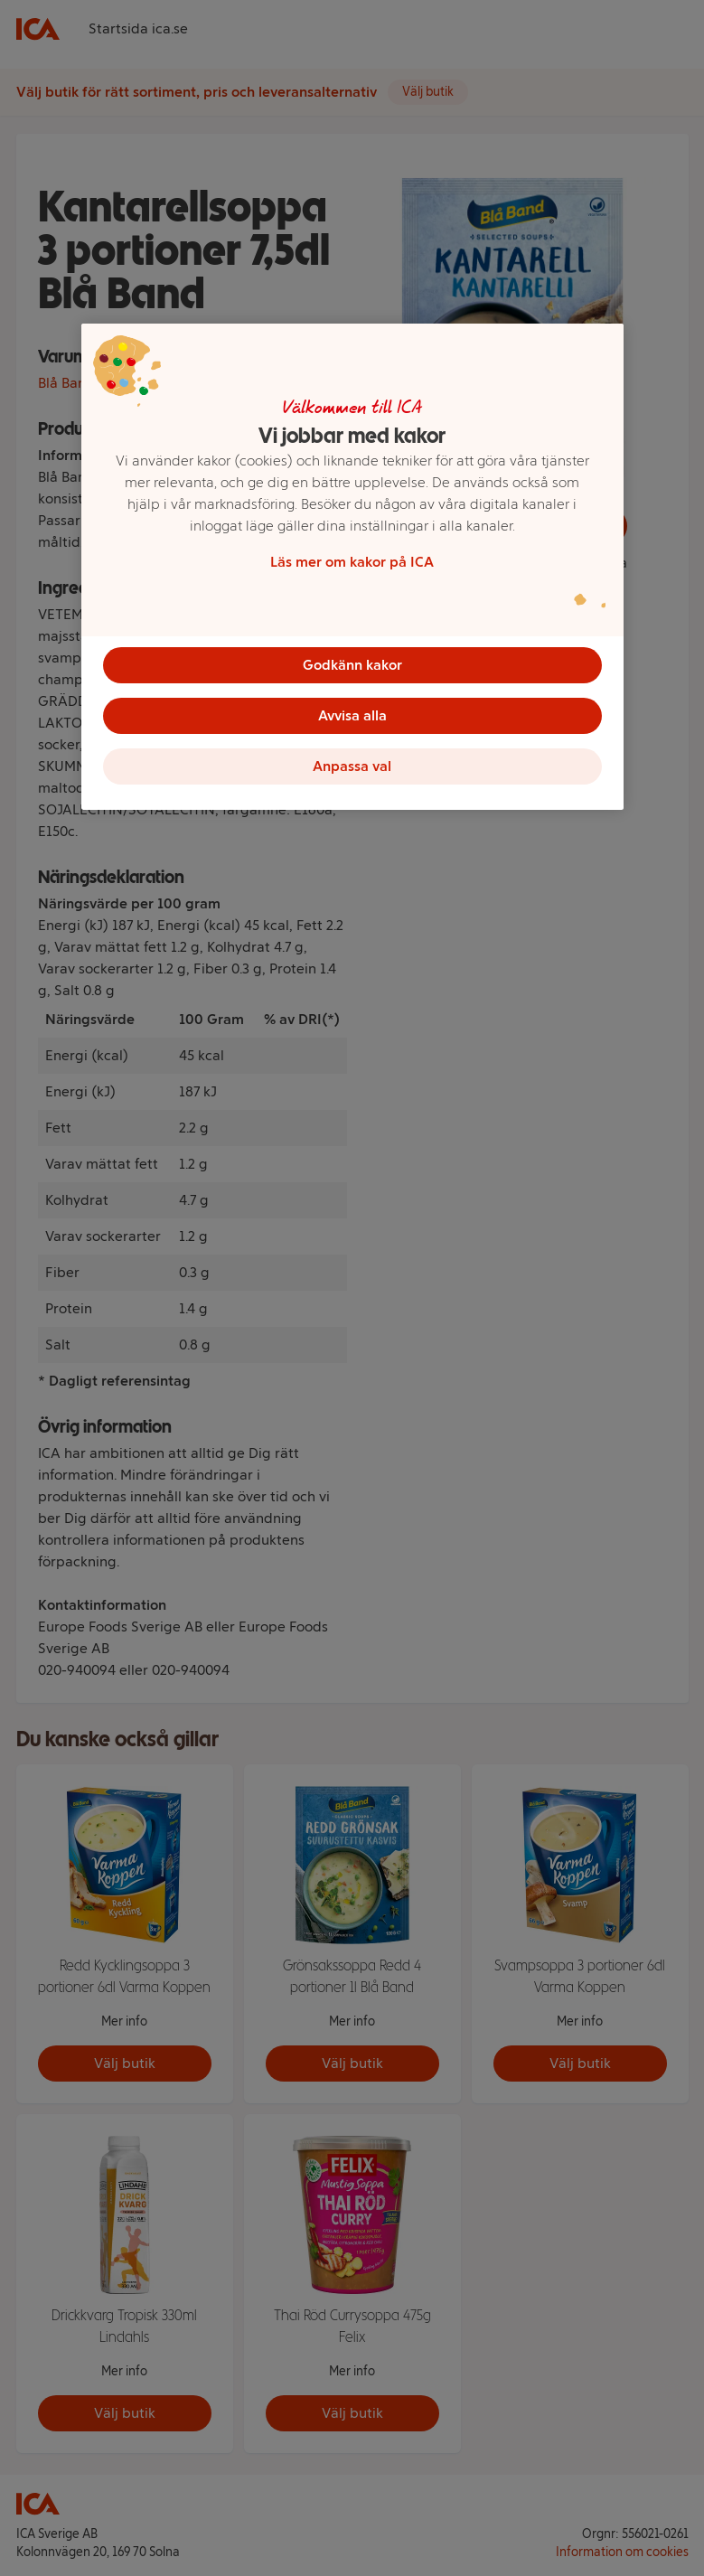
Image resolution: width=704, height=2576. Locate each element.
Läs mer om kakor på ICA (352, 561)
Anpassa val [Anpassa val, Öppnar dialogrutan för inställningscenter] (352, 766)
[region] (352, 567)
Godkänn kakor (352, 664)
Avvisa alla (352, 715)
